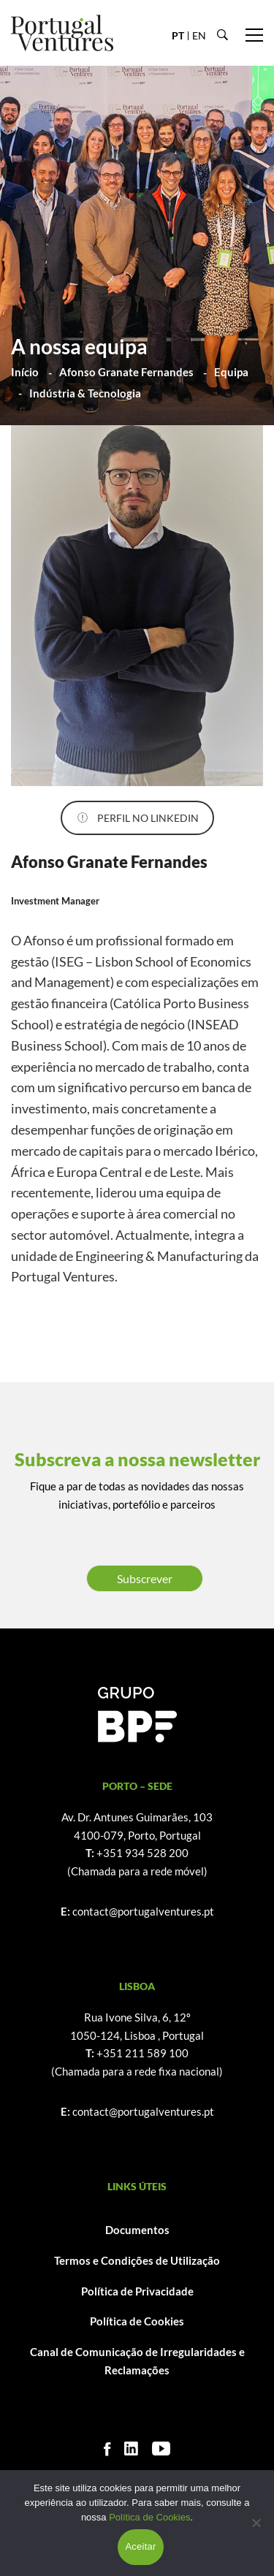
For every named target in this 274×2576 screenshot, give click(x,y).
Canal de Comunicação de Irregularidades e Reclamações (137, 2361)
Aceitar (140, 2546)
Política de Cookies (137, 2321)
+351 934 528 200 (142, 1852)
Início (25, 371)
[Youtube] (161, 2448)
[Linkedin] (131, 2448)
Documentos (137, 2229)
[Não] (255, 2522)
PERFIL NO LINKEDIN (138, 818)
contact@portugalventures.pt (143, 1911)
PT (178, 35)
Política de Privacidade (137, 2291)
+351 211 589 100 (142, 2052)
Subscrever (144, 1578)
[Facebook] (107, 2448)
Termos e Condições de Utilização (137, 2260)
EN (199, 35)
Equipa (231, 371)
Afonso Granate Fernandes (126, 371)
